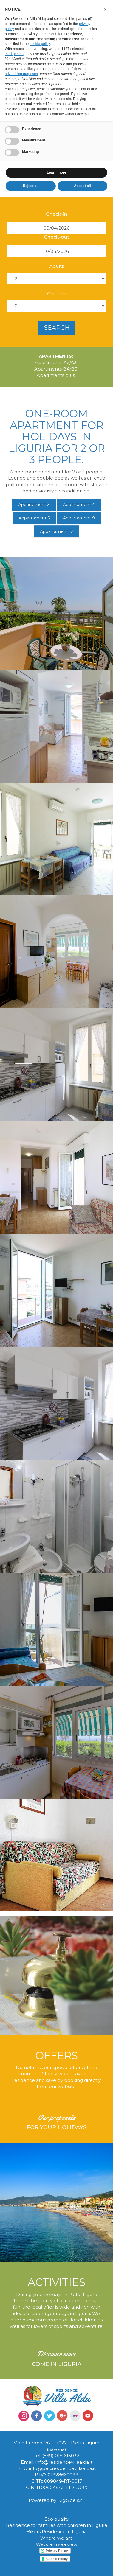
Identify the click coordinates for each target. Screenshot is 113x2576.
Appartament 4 (79, 504)
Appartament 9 (79, 518)
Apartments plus (56, 375)
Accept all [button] (82, 186)
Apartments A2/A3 (56, 362)
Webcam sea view (56, 2544)
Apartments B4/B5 (55, 369)
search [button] (56, 327)
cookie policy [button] (40, 44)
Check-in (56, 214)
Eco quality (56, 2519)
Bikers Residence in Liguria (57, 2531)
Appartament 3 (34, 504)
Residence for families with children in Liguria (56, 2525)
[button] (105, 9)
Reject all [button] (30, 186)
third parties (14, 54)
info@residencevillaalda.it (63, 2462)
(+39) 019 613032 (60, 2455)
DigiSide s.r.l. (71, 2500)
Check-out (56, 237)
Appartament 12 (56, 531)
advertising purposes (21, 74)
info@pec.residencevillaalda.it (62, 2468)
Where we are (56, 2538)
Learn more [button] (56, 172)
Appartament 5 (34, 518)
